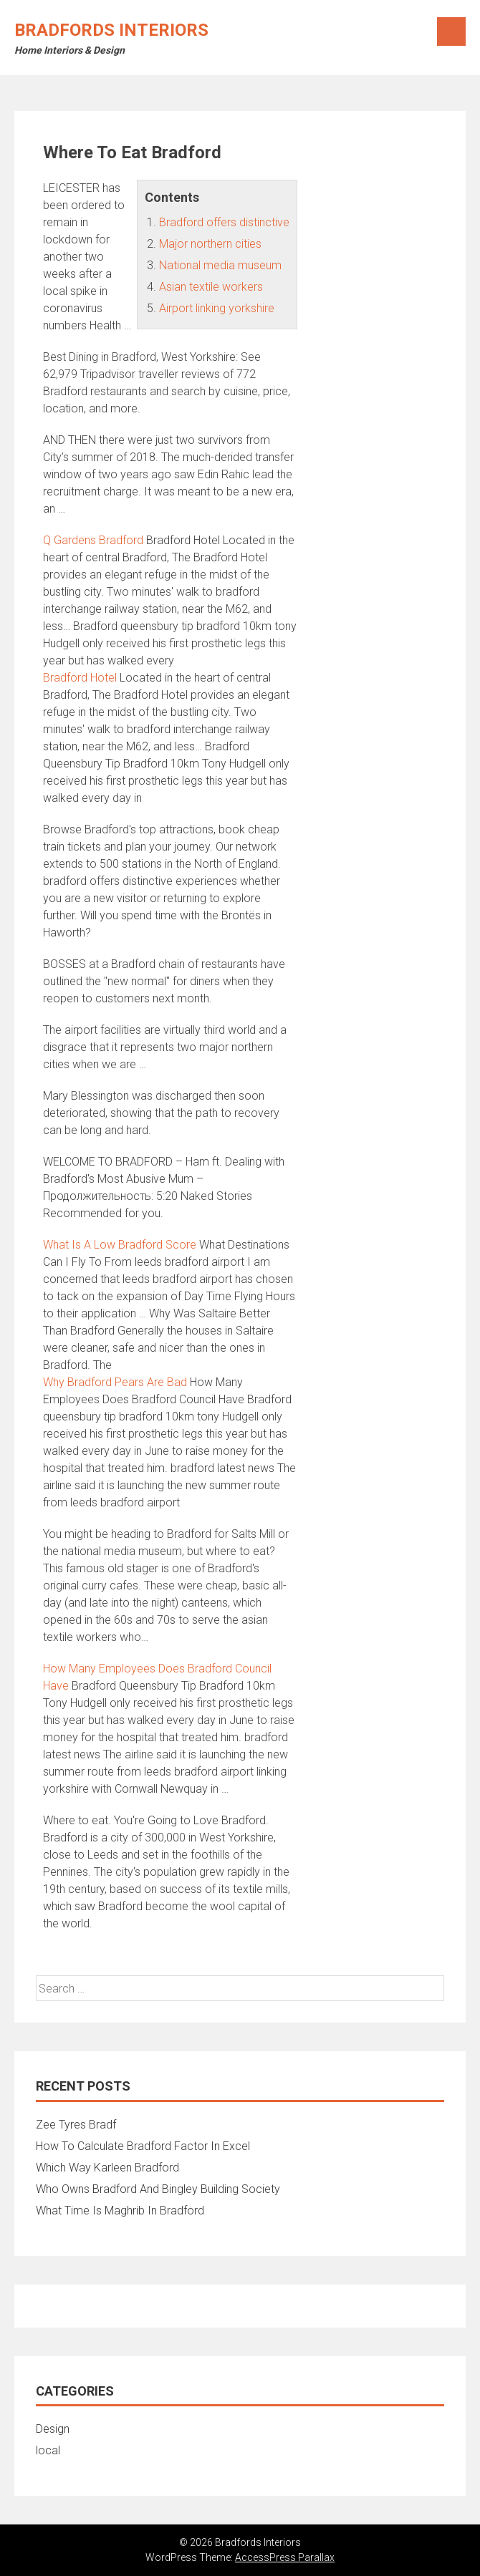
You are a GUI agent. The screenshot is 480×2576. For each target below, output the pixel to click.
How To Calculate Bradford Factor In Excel (143, 2146)
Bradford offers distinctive (224, 222)
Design (52, 2429)
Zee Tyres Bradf (76, 2124)
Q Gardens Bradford (93, 540)
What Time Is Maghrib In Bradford (120, 2210)
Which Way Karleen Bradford (107, 2167)
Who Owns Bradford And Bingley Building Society (158, 2189)
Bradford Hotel (80, 677)
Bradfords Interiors (111, 30)
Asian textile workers (211, 287)
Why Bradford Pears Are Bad (115, 1382)
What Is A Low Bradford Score (119, 1244)
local (48, 2450)
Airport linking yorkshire (216, 308)
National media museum (220, 265)
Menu (451, 31)
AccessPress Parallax (285, 2557)
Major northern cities (210, 244)
